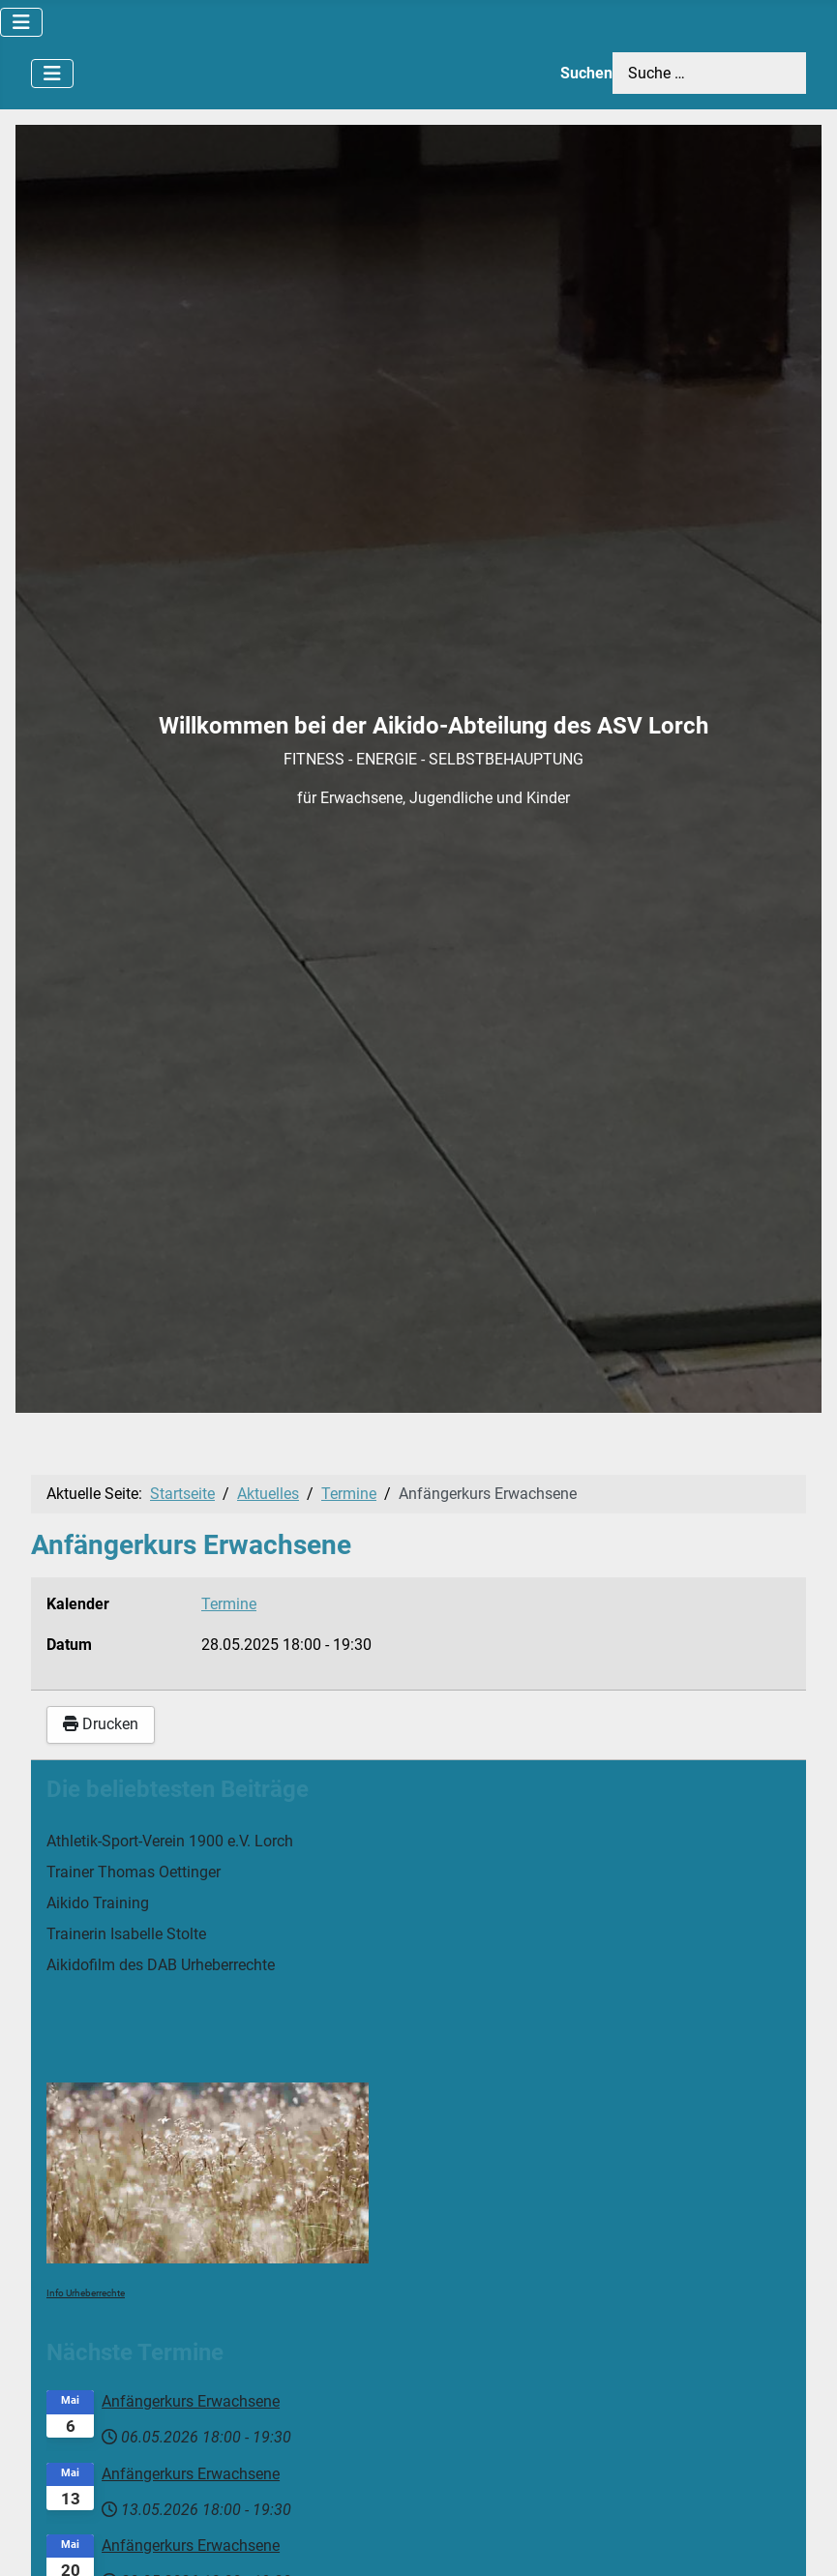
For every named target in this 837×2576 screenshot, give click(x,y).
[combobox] (709, 73)
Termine (228, 1604)
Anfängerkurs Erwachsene (191, 2401)
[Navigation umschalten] (21, 22)
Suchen (586, 73)
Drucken (100, 1724)
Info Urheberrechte (85, 2293)
